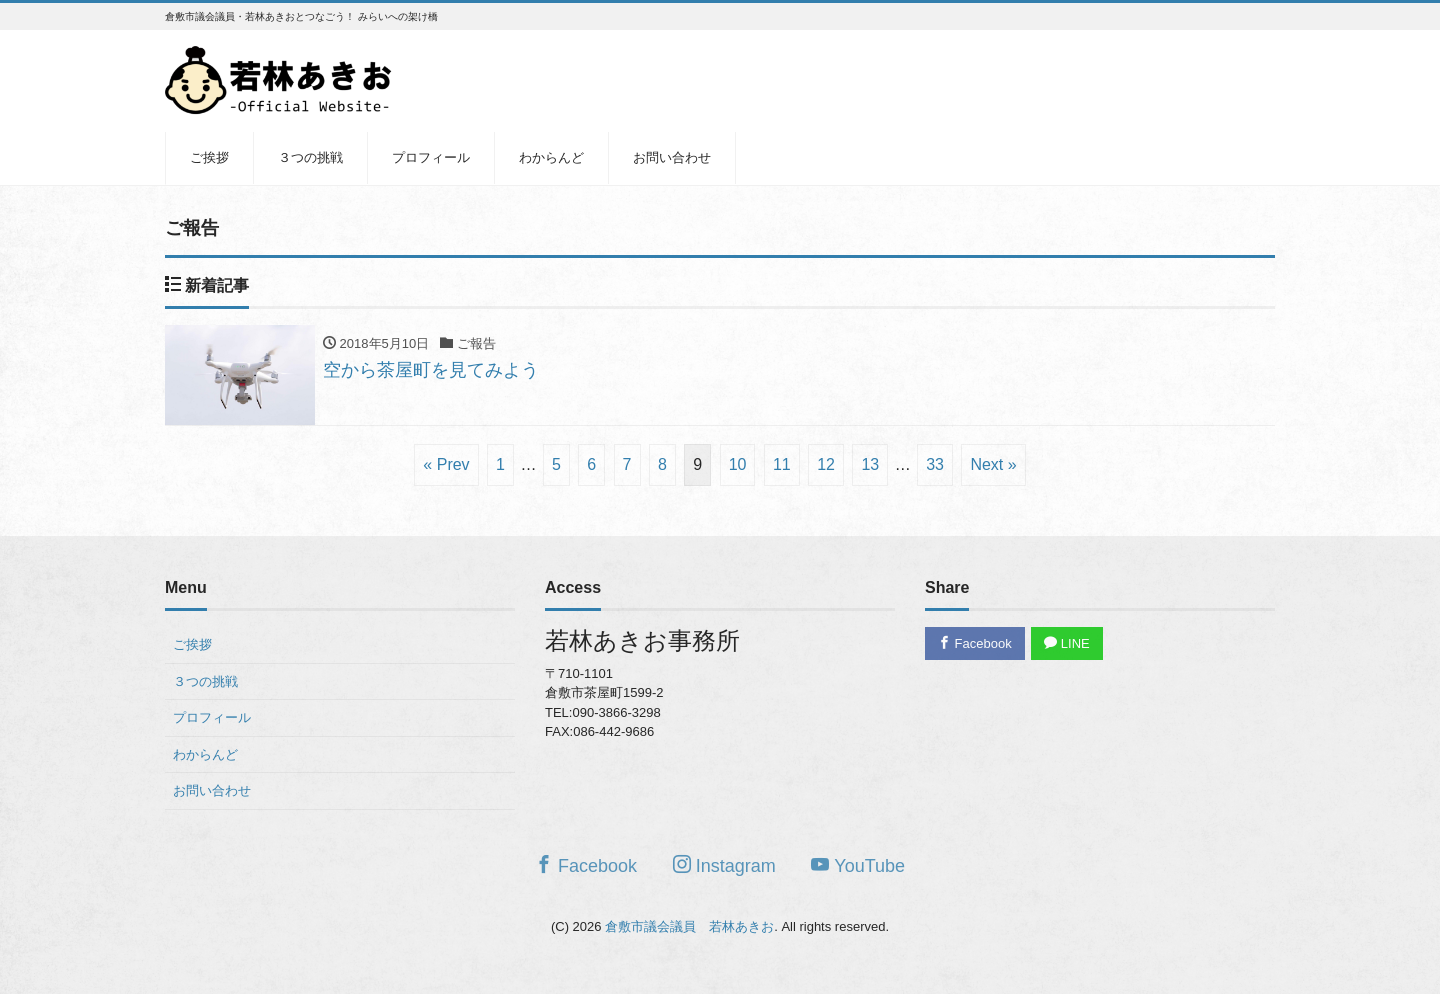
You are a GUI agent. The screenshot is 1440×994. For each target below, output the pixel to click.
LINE (1067, 643)
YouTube (858, 865)
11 (782, 464)
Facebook (975, 643)
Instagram (724, 865)
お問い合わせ (672, 157)
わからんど (551, 157)
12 (826, 464)
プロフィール (431, 157)
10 (738, 464)
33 (935, 464)
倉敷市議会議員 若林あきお (689, 926)
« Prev (446, 464)
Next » (993, 464)
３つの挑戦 (310, 157)
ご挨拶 (209, 157)
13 (870, 464)
